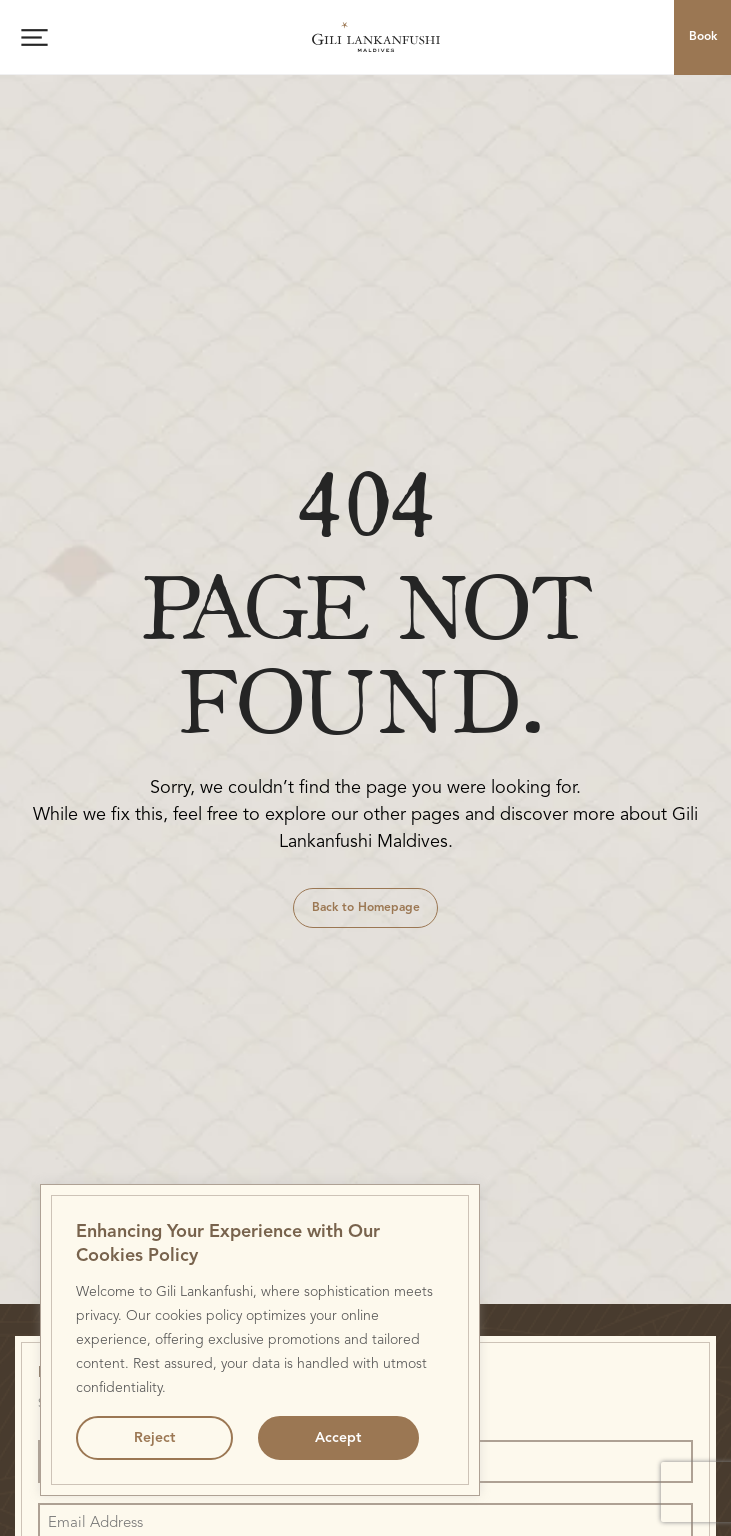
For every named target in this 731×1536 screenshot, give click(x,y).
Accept (338, 1438)
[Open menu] (34, 37)
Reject (154, 1438)
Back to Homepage (366, 908)
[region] (260, 1340)
